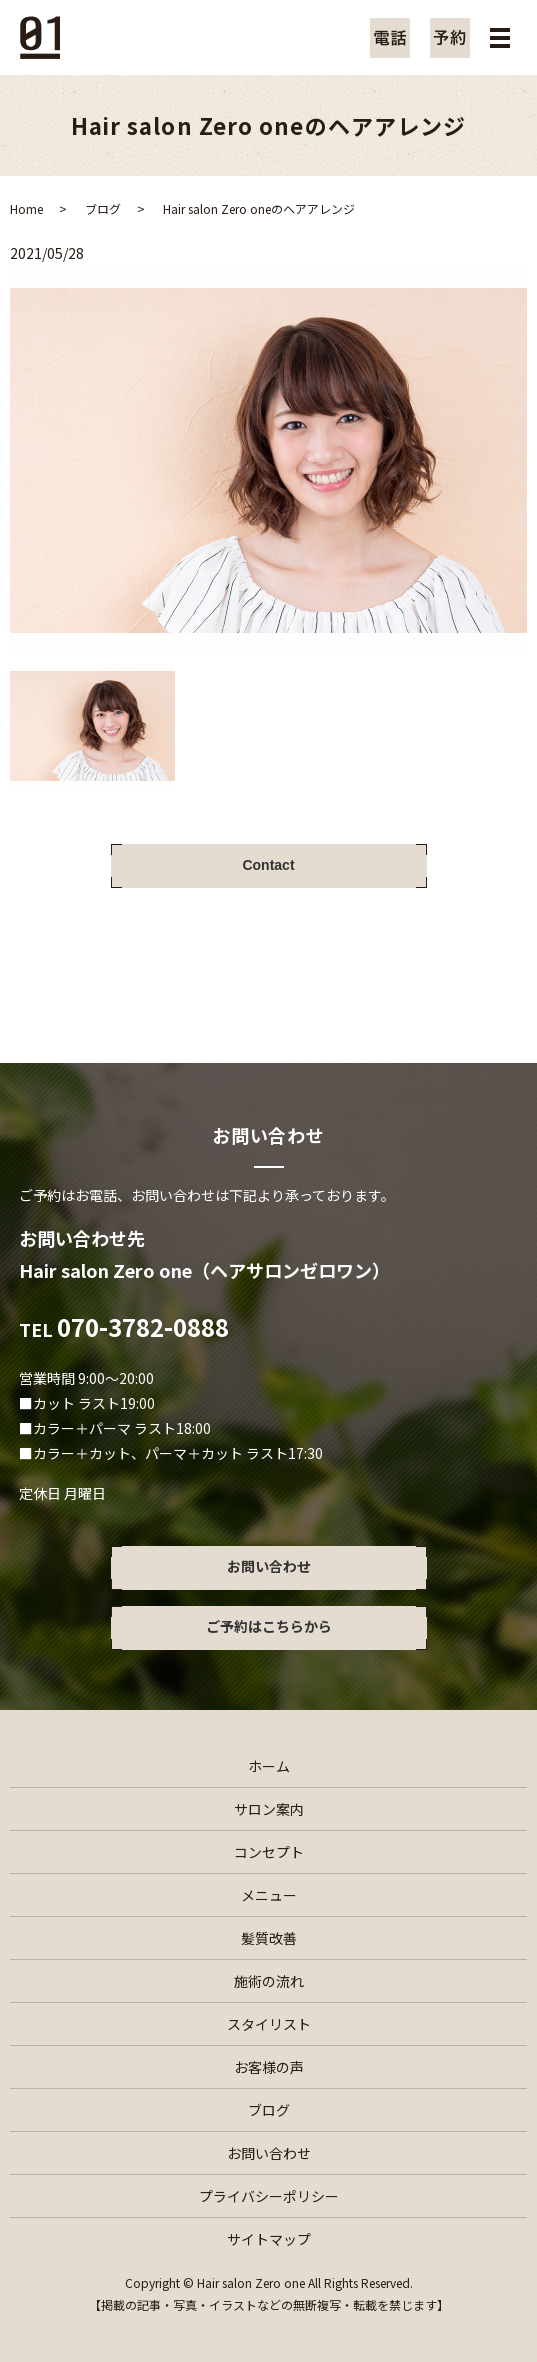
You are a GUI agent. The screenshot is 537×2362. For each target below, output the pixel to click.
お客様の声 (269, 2067)
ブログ (103, 208)
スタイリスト (269, 2024)
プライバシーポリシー (269, 2196)
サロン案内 (269, 1809)
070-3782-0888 (143, 1326)
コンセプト (269, 1852)
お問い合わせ (269, 2153)
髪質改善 (269, 1938)
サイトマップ (269, 2239)
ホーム (269, 1766)
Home (26, 208)
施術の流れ (269, 1981)
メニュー (269, 1895)
